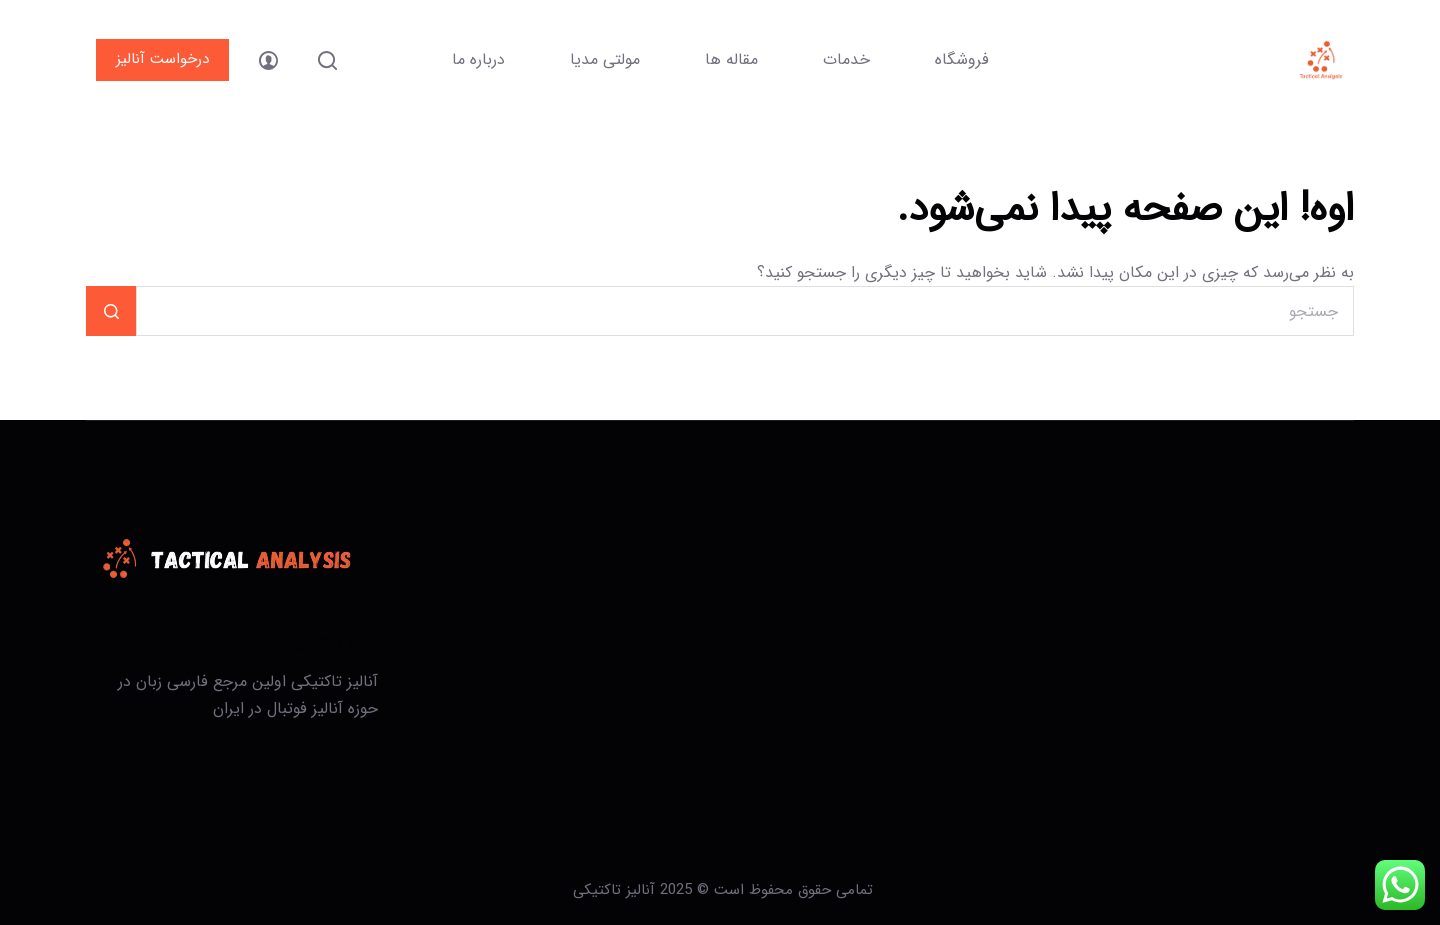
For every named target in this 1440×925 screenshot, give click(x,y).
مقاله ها (731, 59)
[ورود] (268, 60)
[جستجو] (327, 60)
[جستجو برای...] (744, 311)
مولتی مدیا (605, 59)
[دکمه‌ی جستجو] (111, 311)
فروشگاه (962, 59)
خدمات (846, 59)
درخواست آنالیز (162, 59)
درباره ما (478, 59)
